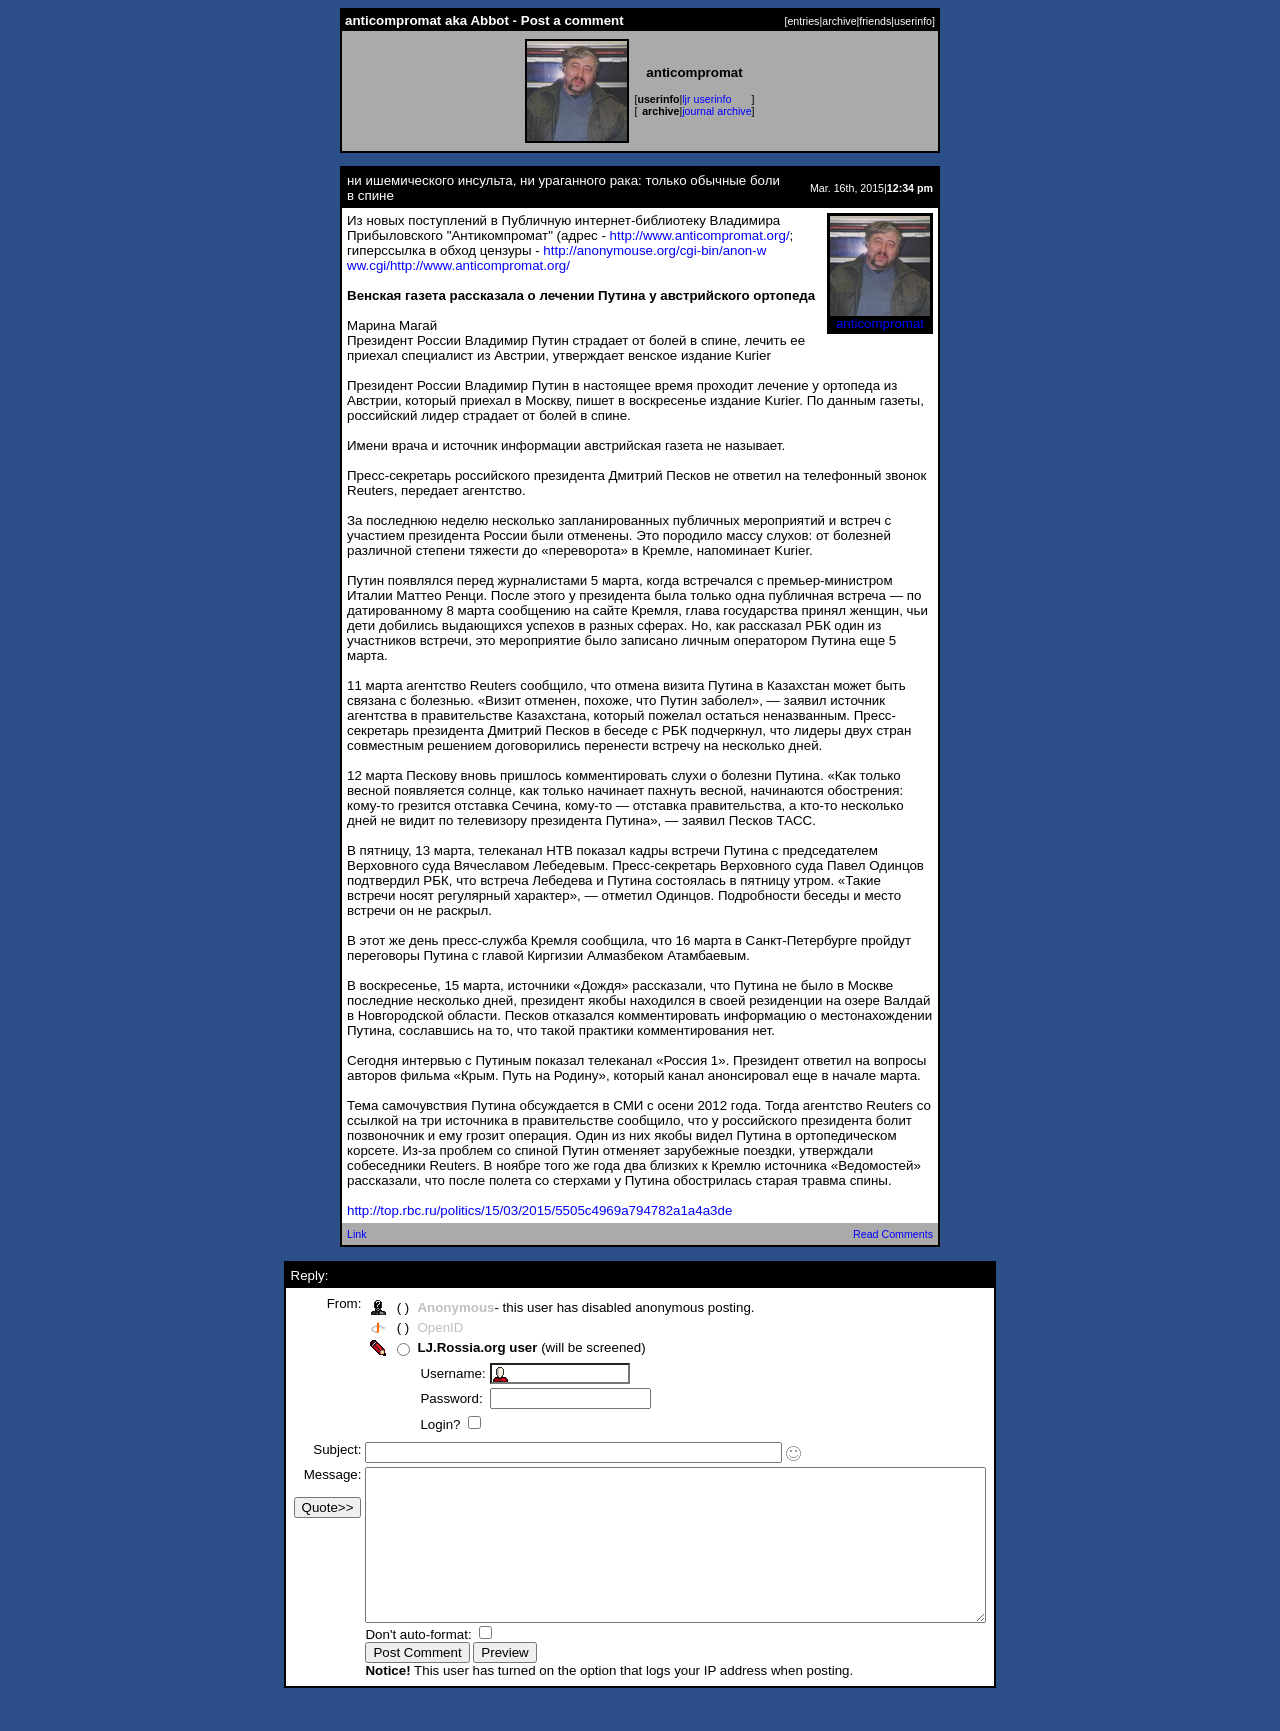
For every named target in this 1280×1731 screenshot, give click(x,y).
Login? (405, 1424)
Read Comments (893, 1234)
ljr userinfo (706, 99)
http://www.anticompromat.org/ (700, 235)
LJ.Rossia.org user (440, 1347)
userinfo (913, 21)
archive (839, 21)
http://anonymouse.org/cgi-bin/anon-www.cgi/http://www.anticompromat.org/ (556, 258)
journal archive (716, 111)
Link (357, 1234)
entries (803, 21)
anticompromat (880, 317)
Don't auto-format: (383, 1664)
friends (875, 21)
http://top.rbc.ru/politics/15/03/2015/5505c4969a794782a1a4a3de (539, 1210)
